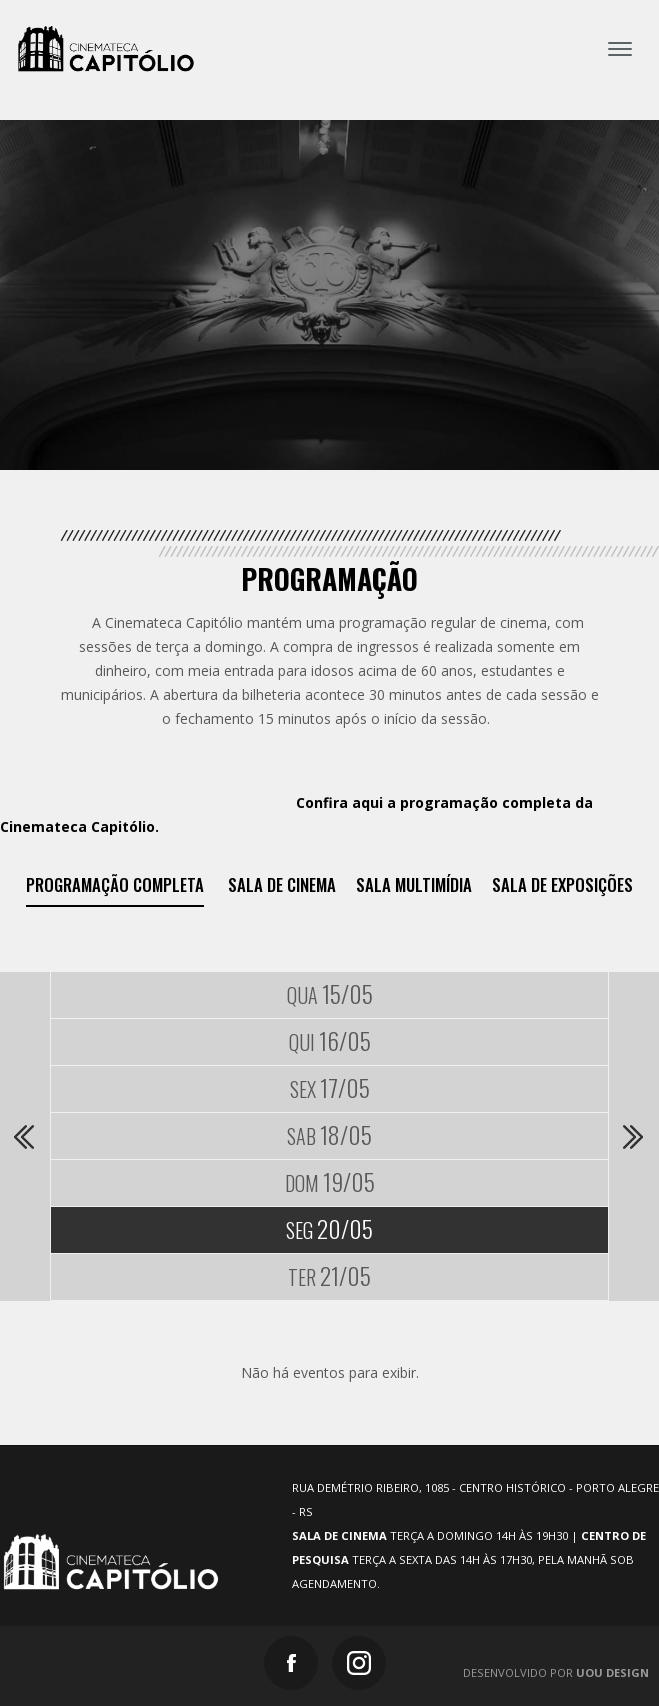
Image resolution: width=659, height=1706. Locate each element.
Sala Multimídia (414, 885)
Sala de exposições (562, 885)
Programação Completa (115, 885)
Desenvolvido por (556, 1672)
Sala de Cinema (282, 885)
